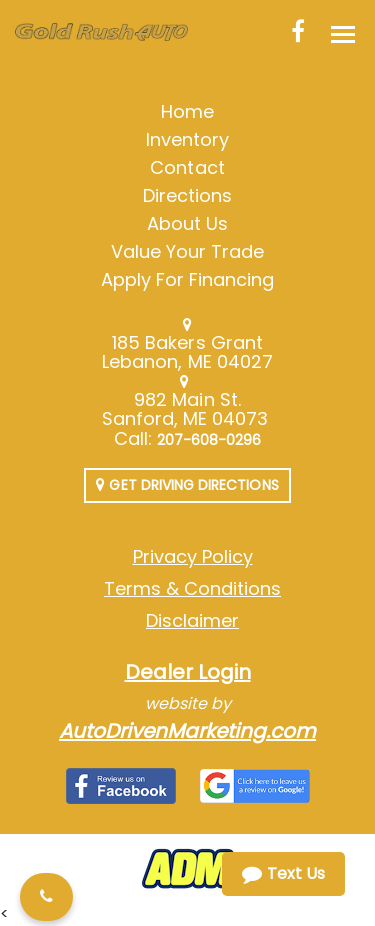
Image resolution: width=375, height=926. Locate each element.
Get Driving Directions (187, 485)
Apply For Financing (188, 279)
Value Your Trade (188, 251)
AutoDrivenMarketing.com (187, 731)
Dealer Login (188, 672)
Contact (187, 167)
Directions (188, 195)
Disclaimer (192, 620)
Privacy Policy (193, 556)
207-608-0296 (209, 440)
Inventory (187, 139)
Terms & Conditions (192, 588)
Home (187, 111)
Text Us (283, 873)
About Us (187, 223)
